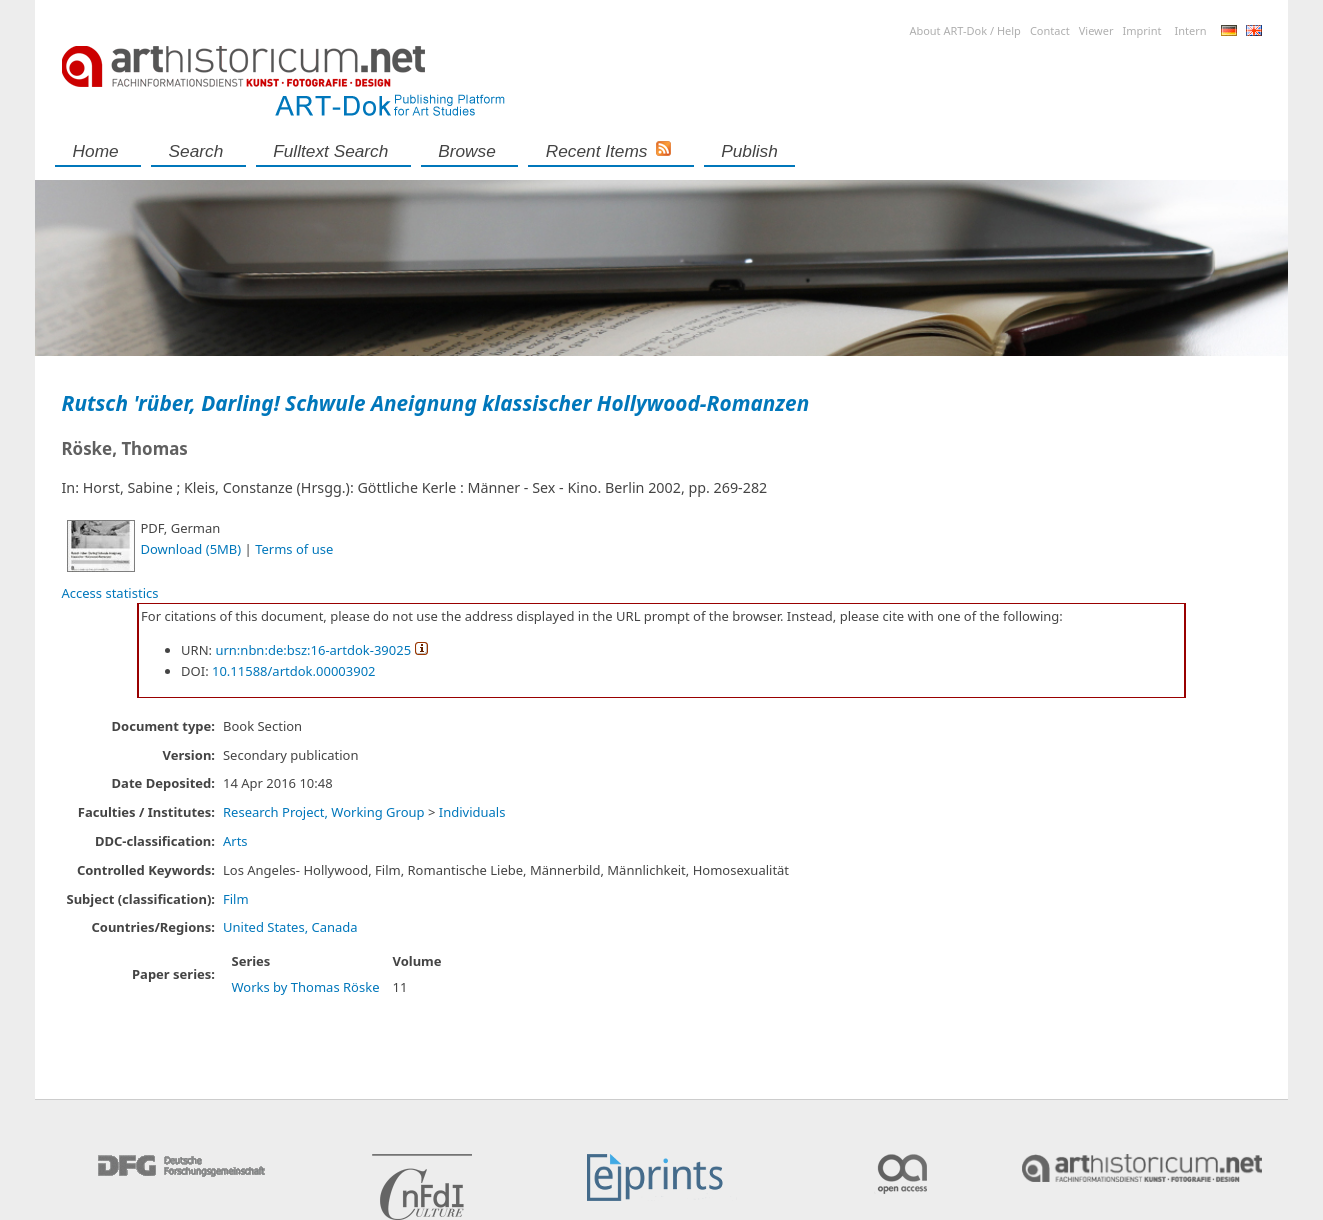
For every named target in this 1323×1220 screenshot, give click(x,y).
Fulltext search (330, 151)
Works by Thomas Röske (305, 987)
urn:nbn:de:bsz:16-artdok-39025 (313, 650)
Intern (1190, 30)
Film (236, 899)
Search (196, 151)
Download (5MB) (191, 549)
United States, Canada (290, 927)
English (1254, 30)
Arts (235, 841)
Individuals (472, 812)
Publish (749, 151)
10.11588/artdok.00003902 (294, 671)
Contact (1050, 30)
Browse (467, 151)
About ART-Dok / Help (965, 30)
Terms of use (294, 549)
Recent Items (597, 151)
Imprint (1142, 30)
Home (96, 151)
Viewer (1096, 30)
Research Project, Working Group (324, 812)
